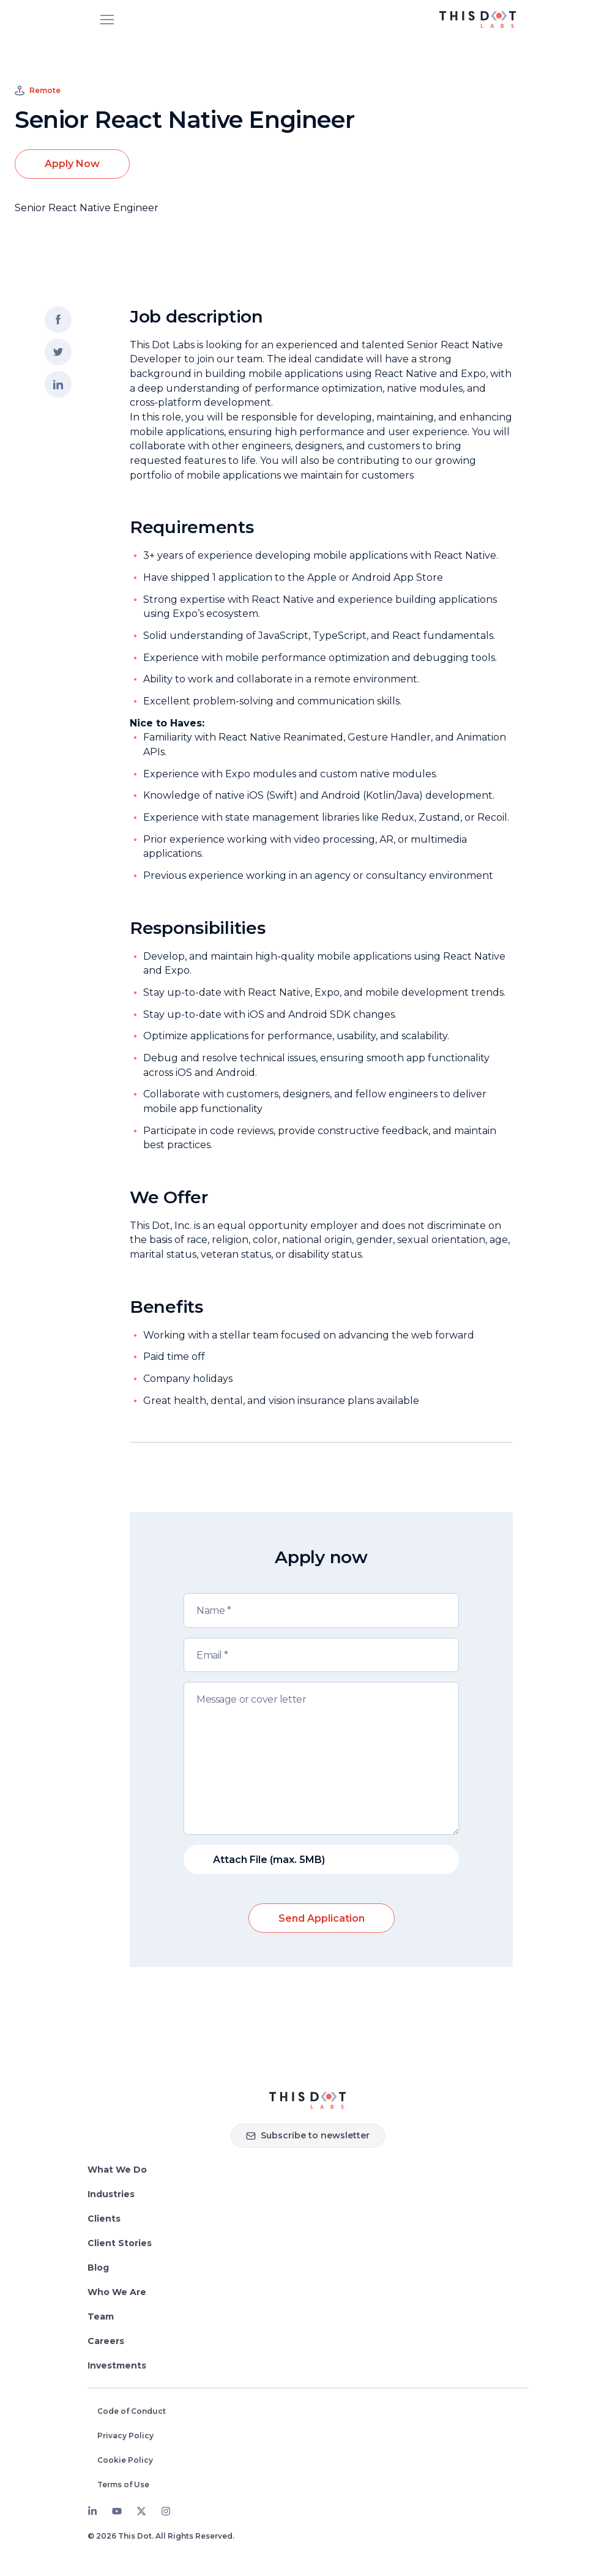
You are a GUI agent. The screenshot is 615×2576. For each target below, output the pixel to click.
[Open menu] (107, 19)
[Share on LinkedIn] (58, 384)
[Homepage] (307, 2100)
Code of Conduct (131, 2411)
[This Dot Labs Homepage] (477, 19)
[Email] (321, 1655)
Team (101, 2316)
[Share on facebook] (58, 319)
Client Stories (120, 2243)
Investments (117, 2365)
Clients (104, 2218)
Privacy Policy (125, 2435)
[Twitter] (141, 2511)
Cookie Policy (125, 2460)
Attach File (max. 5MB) (269, 1859)
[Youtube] (117, 2511)
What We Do (117, 2169)
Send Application (321, 1918)
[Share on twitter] (58, 351)
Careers (106, 2340)
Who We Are (117, 2292)
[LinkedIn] (92, 2511)
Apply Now (72, 164)
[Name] (321, 1610)
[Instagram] (166, 2511)
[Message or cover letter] (321, 1758)
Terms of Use (123, 2484)
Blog (98, 2267)
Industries (111, 2194)
